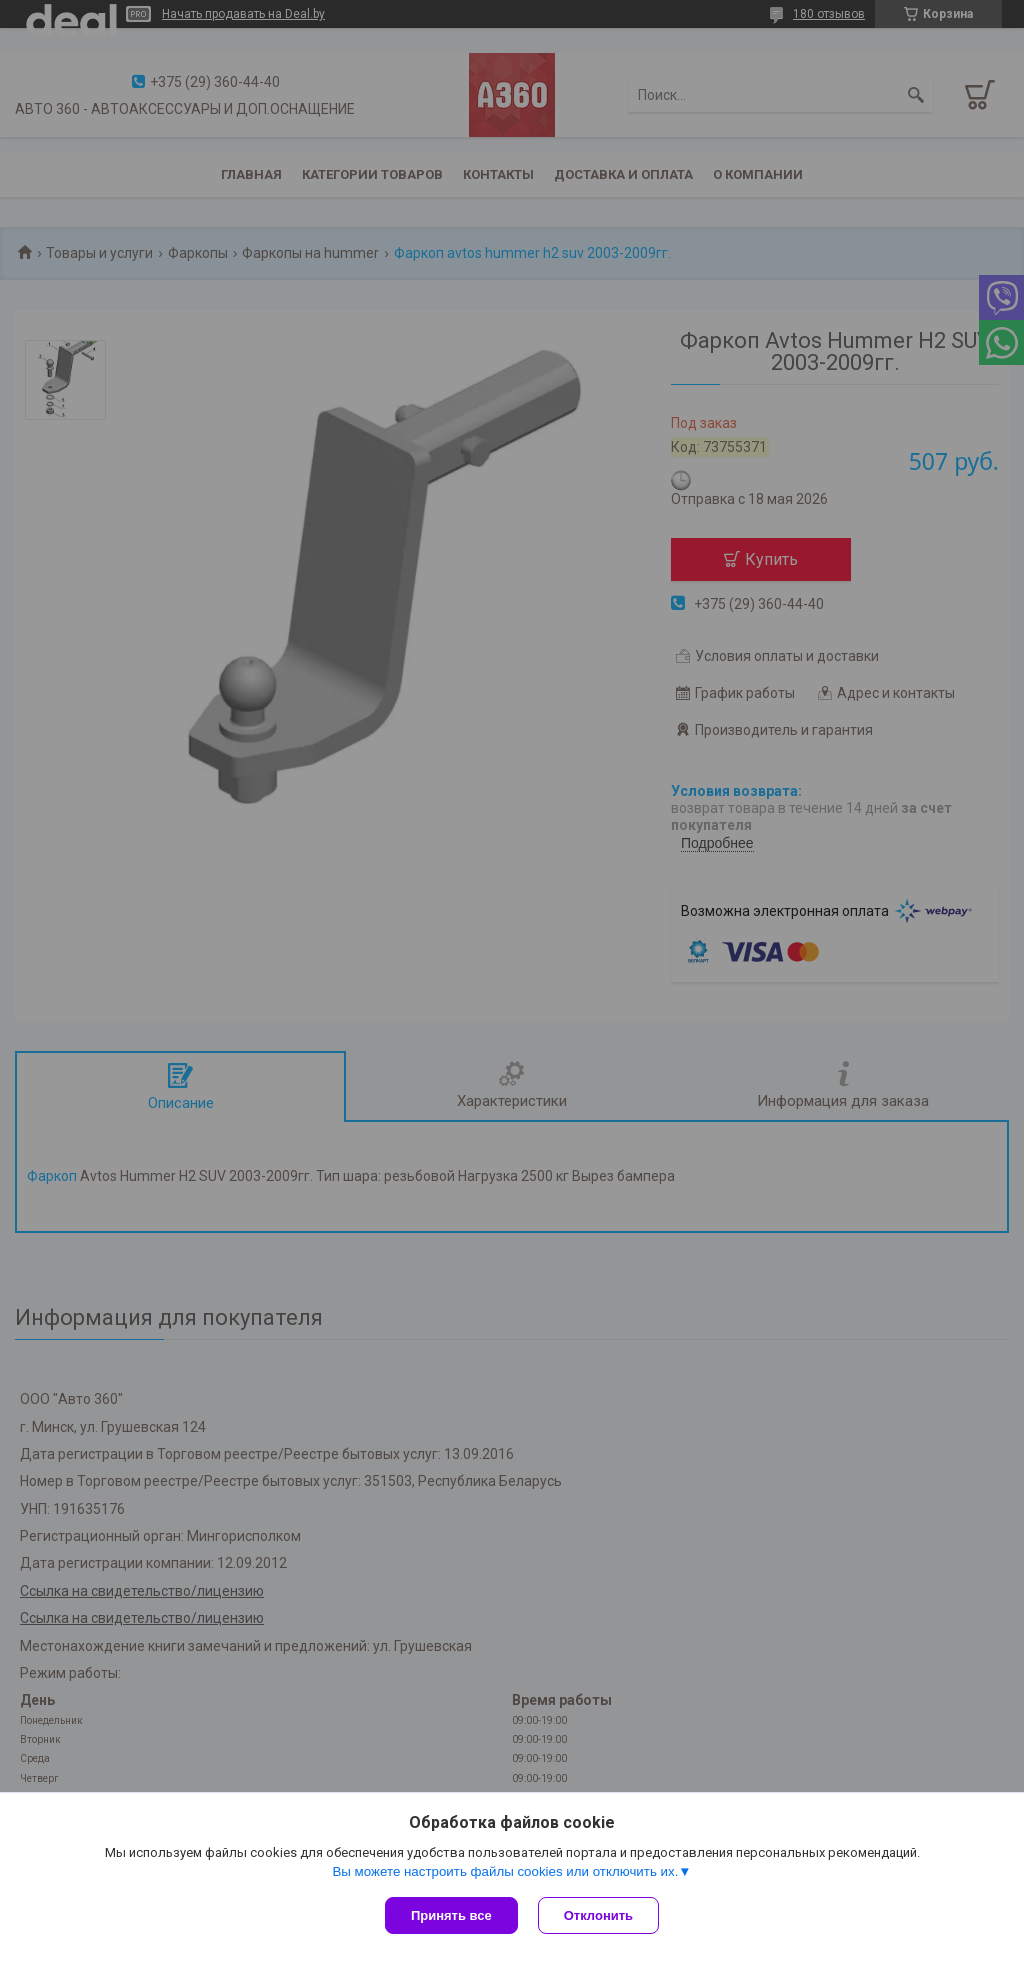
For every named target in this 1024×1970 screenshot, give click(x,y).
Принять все (451, 1915)
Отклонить (598, 1915)
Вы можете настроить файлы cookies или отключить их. (505, 1871)
